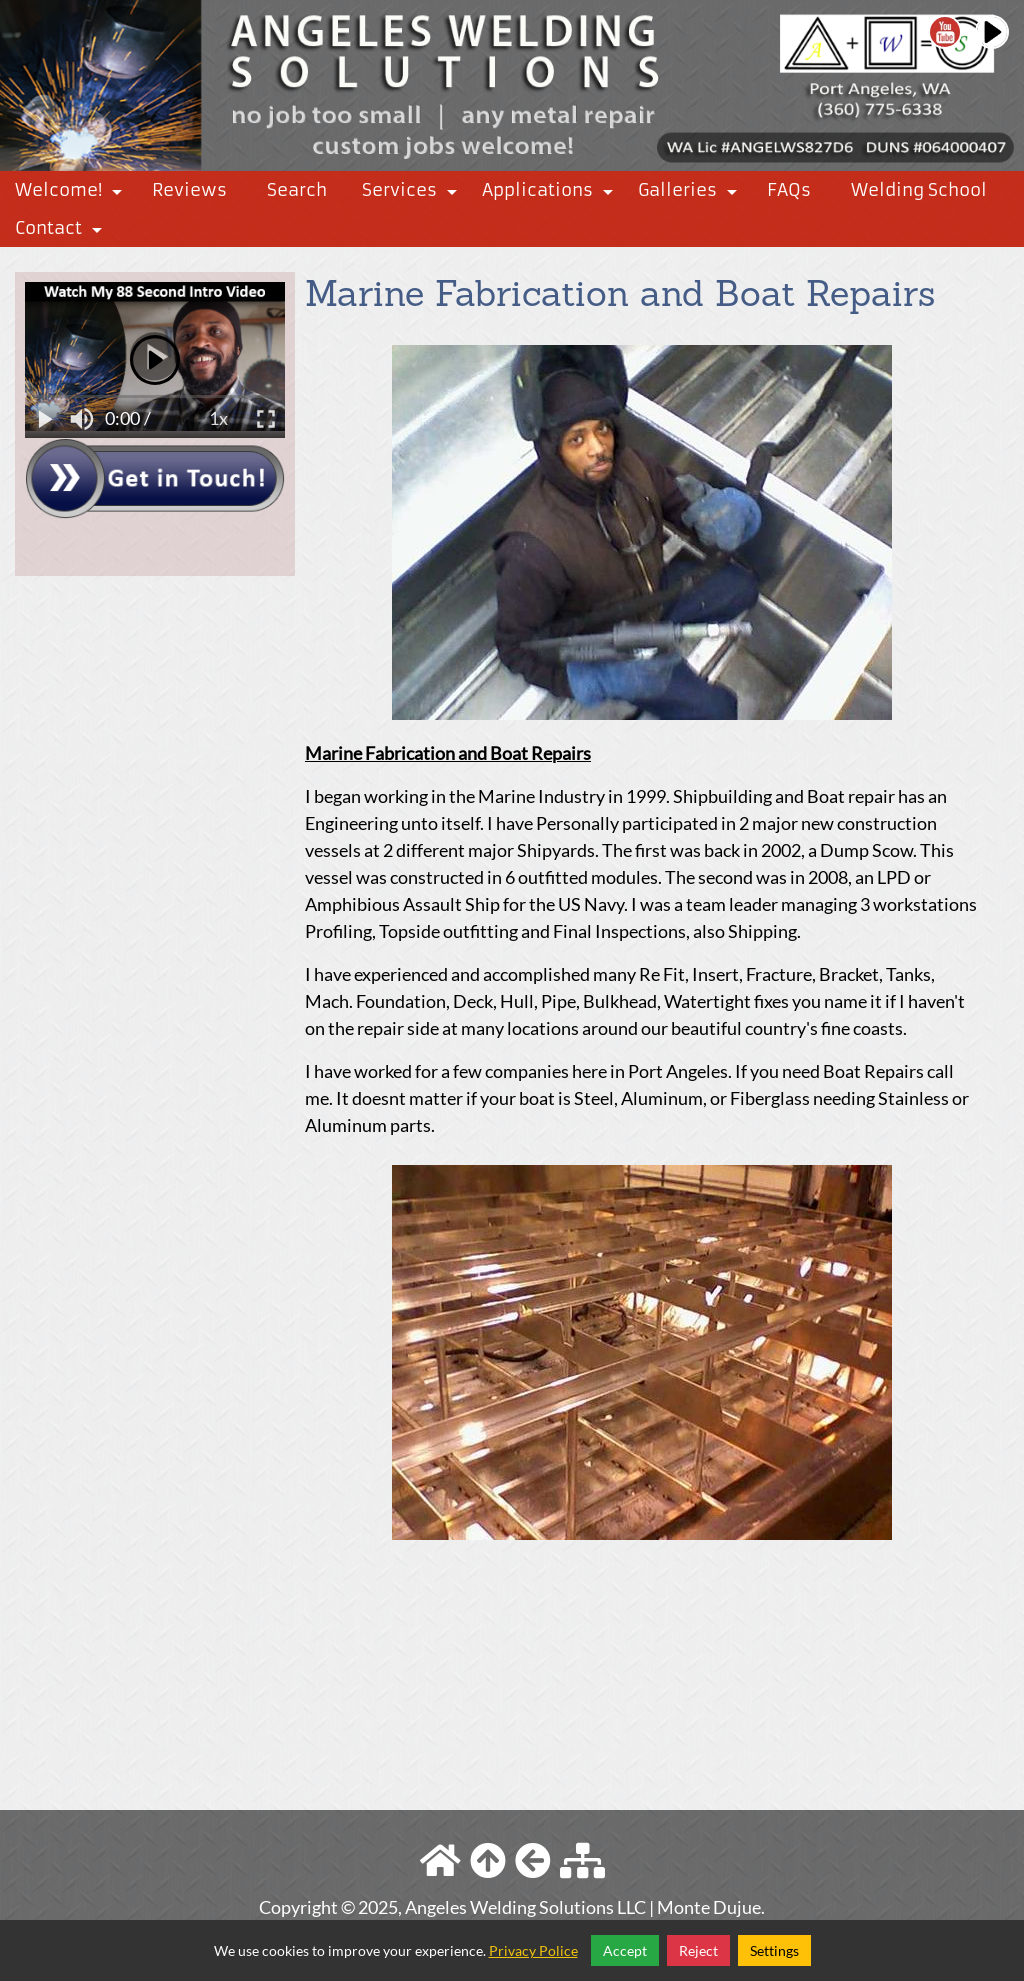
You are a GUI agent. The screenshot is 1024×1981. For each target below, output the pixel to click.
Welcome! (72, 194)
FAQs (789, 190)
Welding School (919, 190)
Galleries (691, 194)
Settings (774, 1950)
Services (413, 194)
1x (218, 418)
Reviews (189, 190)
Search (297, 190)
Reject (698, 1950)
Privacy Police (533, 1950)
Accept (625, 1950)
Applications (551, 194)
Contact (62, 232)
